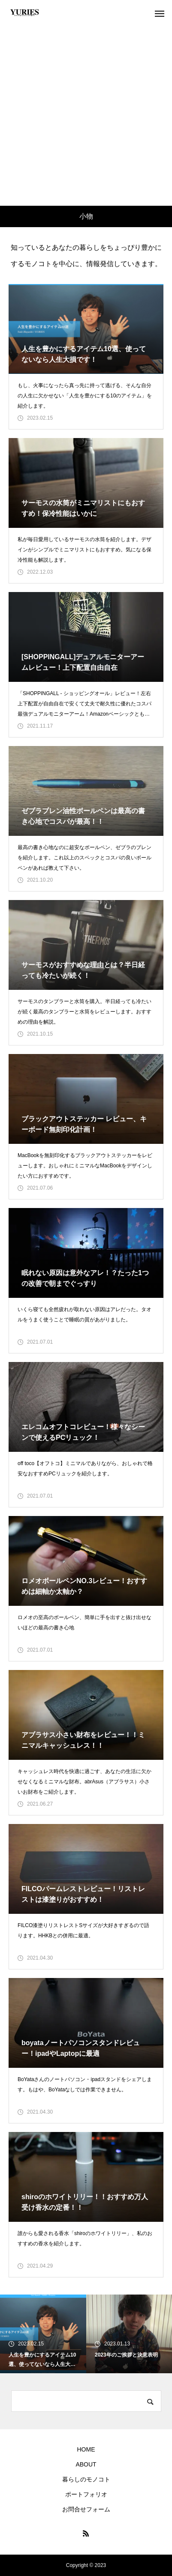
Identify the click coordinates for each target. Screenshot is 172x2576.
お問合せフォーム (86, 2509)
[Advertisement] (86, 115)
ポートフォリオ (86, 2494)
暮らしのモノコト (86, 2479)
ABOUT (85, 2464)
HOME (86, 2449)
